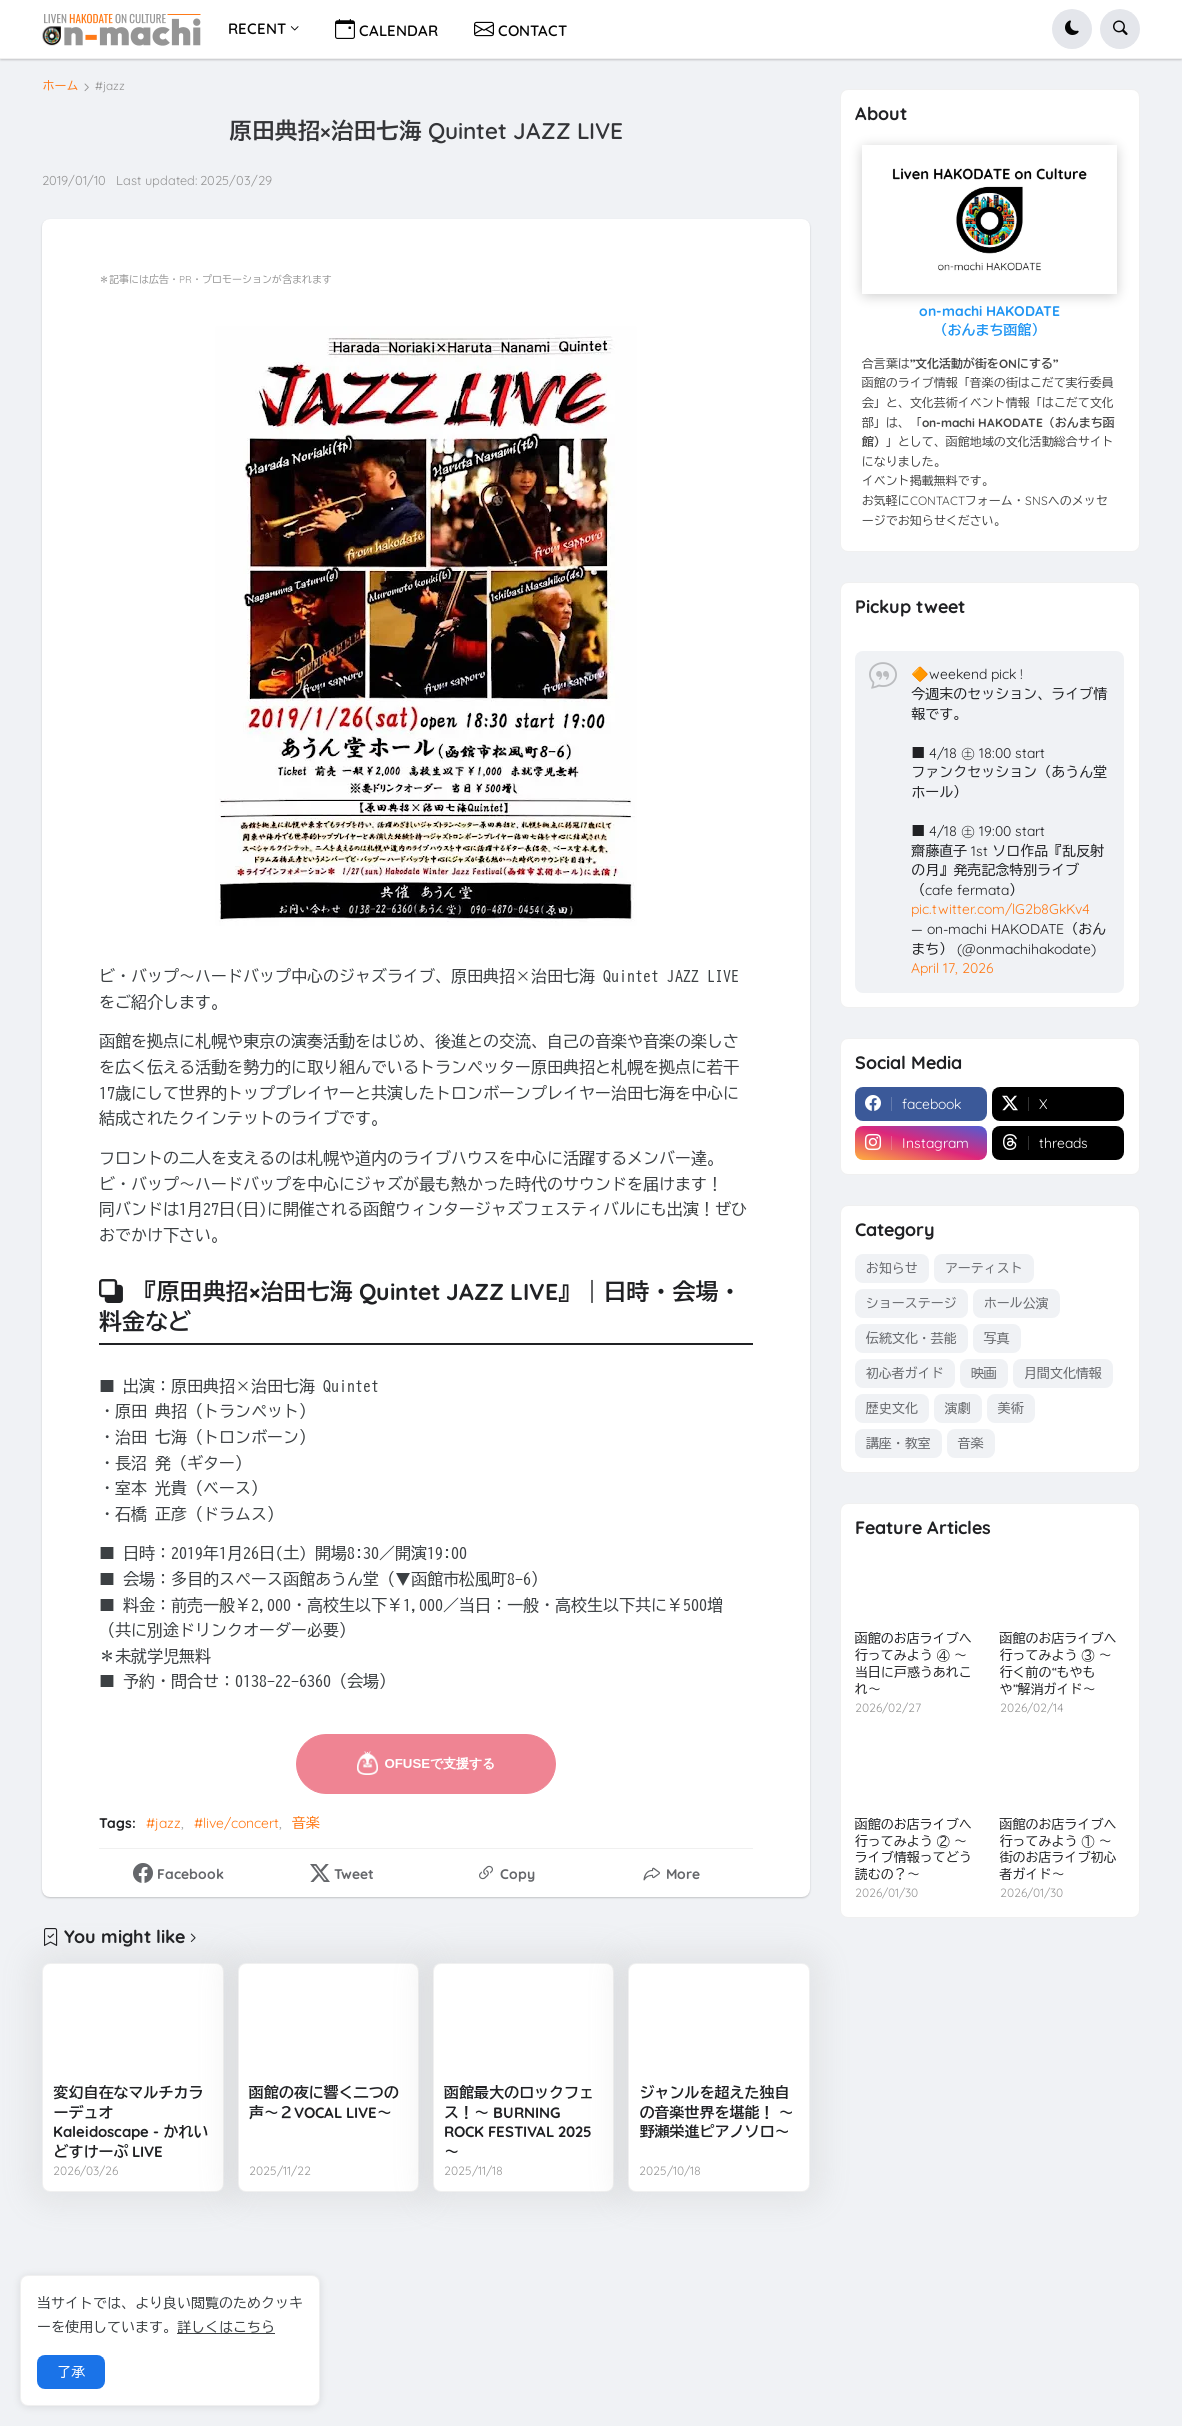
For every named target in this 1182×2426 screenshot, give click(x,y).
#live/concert (236, 1823)
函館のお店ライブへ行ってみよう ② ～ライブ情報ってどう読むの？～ (913, 1849)
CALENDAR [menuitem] (386, 28)
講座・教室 (898, 1443)
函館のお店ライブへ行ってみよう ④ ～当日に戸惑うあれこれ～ (913, 1663)
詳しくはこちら (226, 2327)
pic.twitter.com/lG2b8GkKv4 (1000, 909)
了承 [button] (71, 2372)
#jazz (110, 86)
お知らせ (892, 1268)
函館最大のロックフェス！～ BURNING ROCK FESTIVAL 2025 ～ (519, 2122)
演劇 (958, 1408)
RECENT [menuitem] (257, 28)
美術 (1011, 1408)
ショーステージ (911, 1303)
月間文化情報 (1063, 1373)
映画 (984, 1373)
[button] (1072, 29)
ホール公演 (1016, 1303)
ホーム (60, 86)
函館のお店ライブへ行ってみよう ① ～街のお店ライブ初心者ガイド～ (1058, 1849)
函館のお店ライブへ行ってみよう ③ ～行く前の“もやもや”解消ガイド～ (1058, 1663)
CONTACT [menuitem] (520, 28)
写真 (997, 1338)
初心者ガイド (905, 1373)
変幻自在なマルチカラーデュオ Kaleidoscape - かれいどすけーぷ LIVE (130, 2122)
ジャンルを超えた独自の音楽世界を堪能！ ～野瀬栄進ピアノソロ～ (716, 2112)
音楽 (306, 1823)
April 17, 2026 (952, 968)
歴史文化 (892, 1408)
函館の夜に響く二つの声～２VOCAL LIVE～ (324, 2102)
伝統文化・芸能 (911, 1338)
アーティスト (984, 1268)
